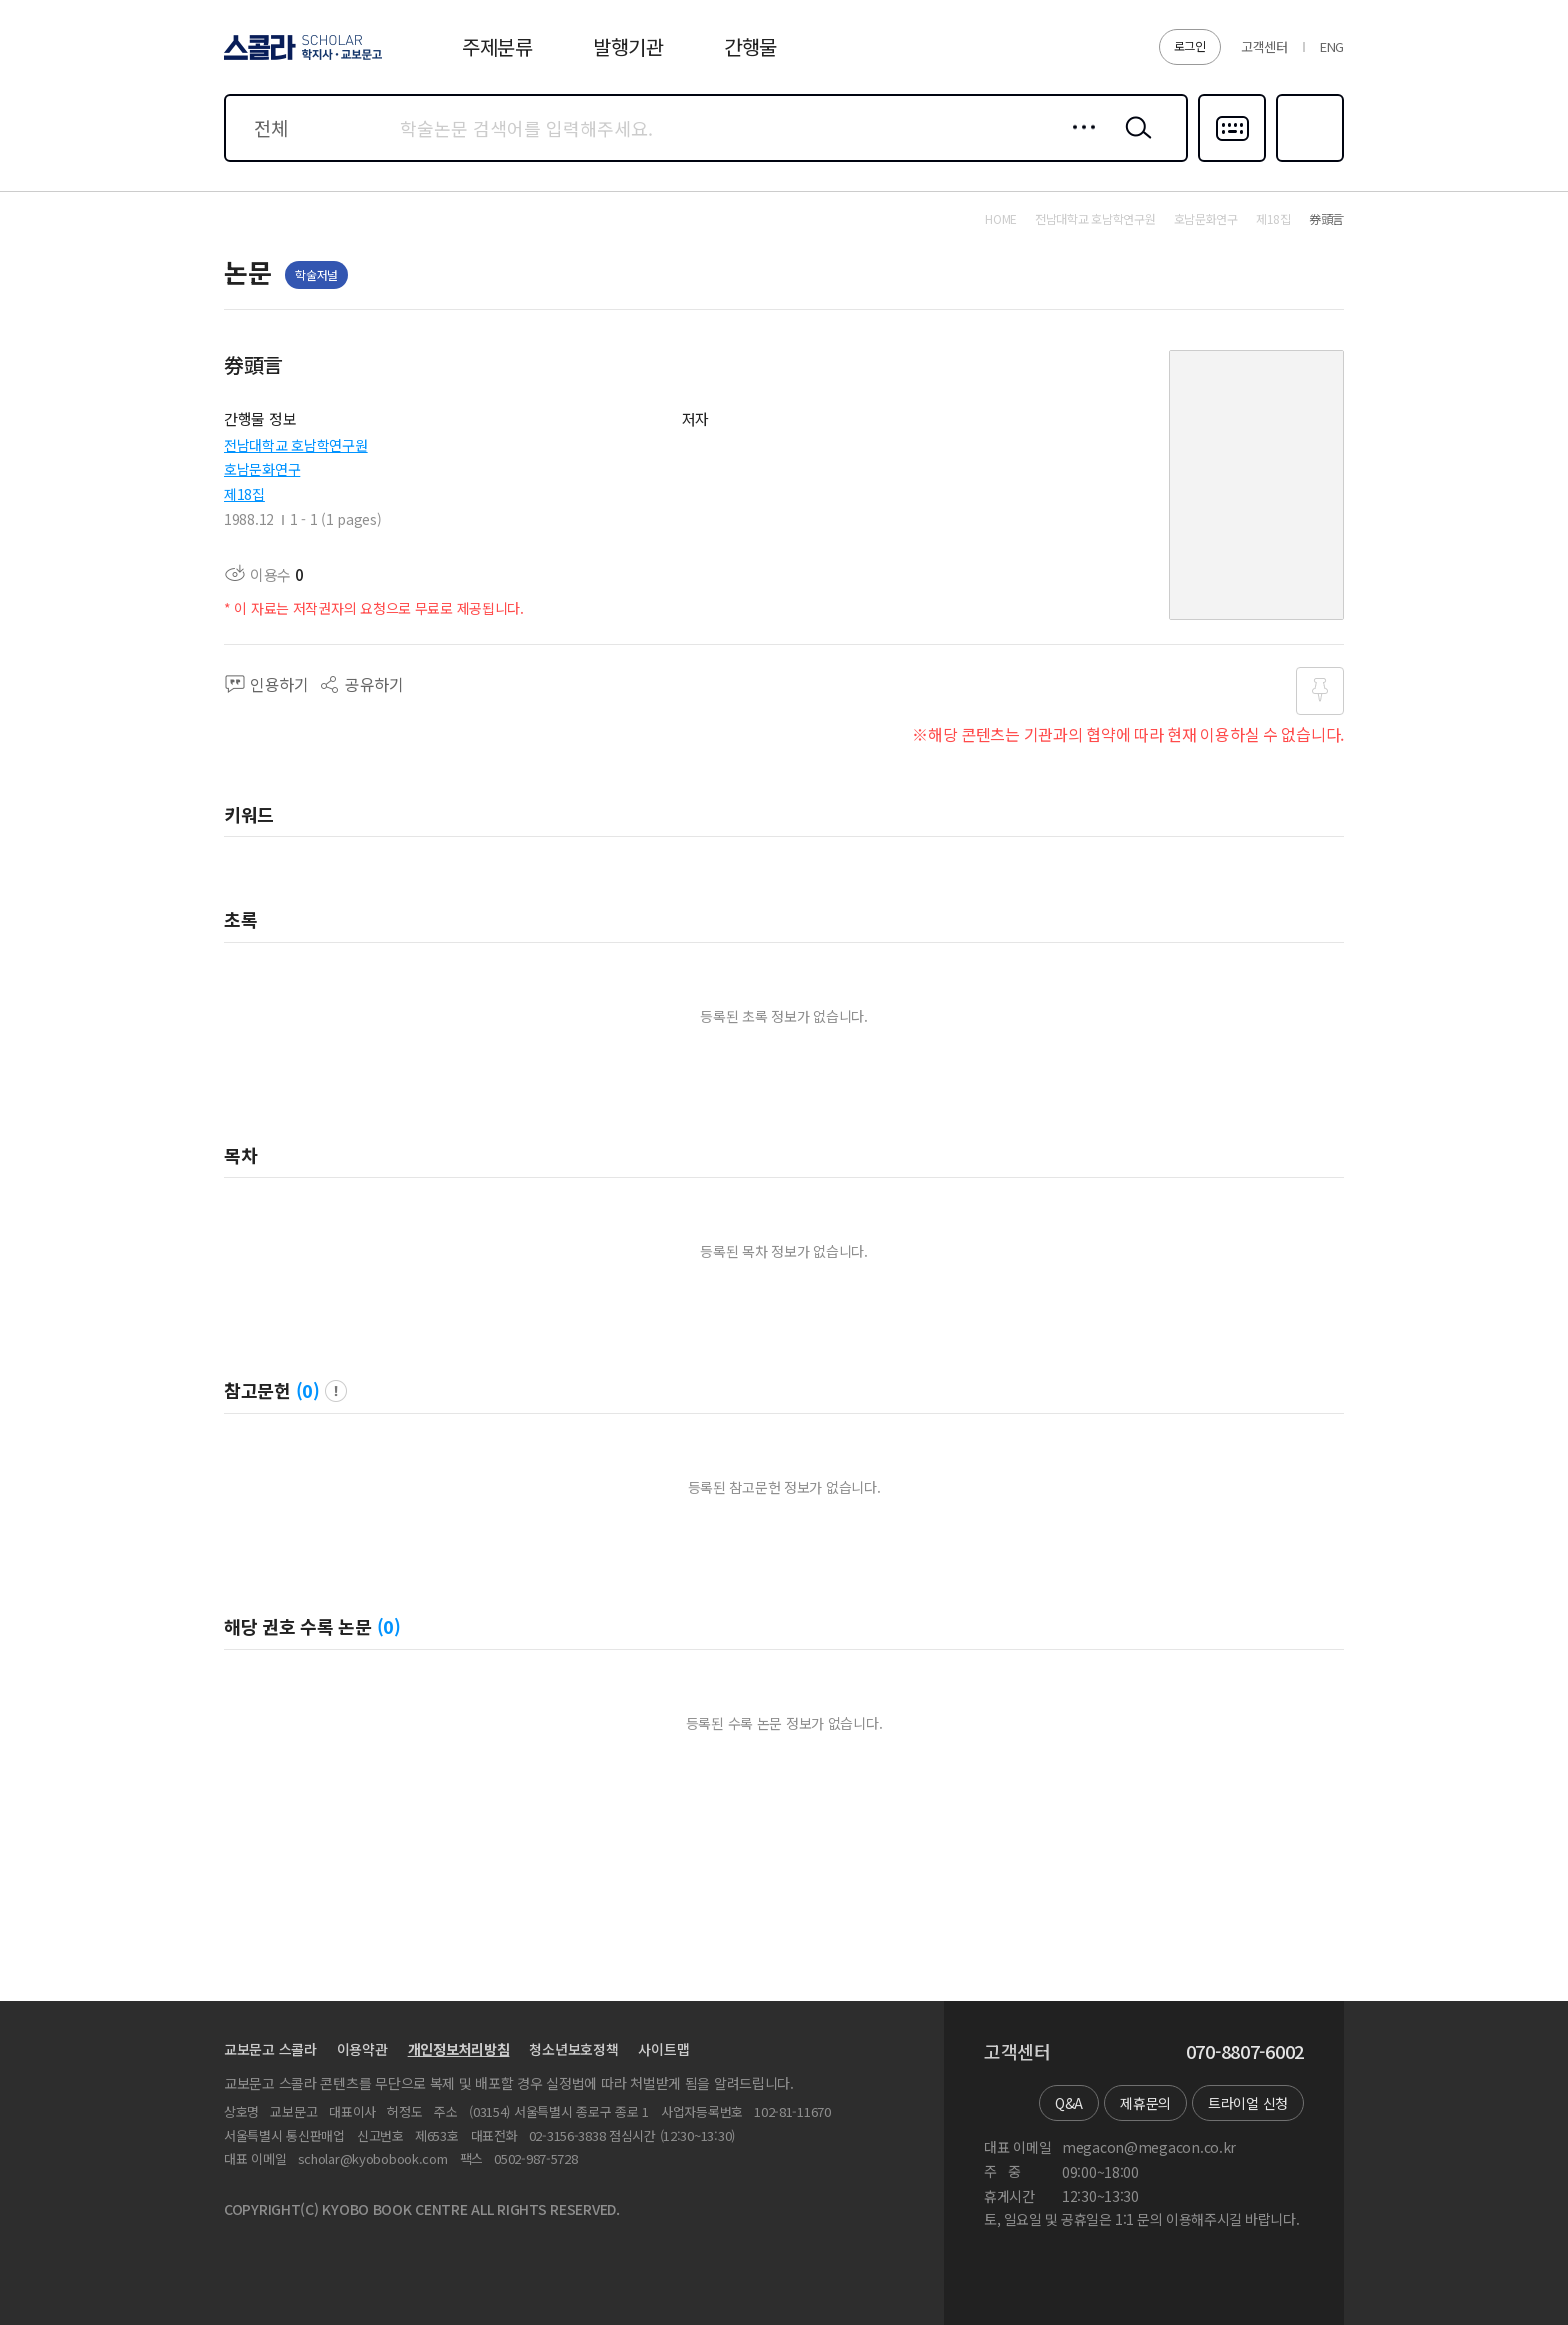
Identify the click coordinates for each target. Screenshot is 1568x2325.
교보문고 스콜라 (270, 2049)
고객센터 (1264, 46)
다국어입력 (1232, 160)
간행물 (750, 46)
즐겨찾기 (1307, 160)
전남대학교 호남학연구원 (296, 445)
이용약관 (362, 2049)
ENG (1332, 46)
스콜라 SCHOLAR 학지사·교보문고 (300, 59)
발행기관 (628, 46)
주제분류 (497, 46)
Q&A (1069, 2103)
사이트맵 (663, 2049)
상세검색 (1078, 143)
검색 (1134, 143)
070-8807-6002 (1245, 2052)
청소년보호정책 (573, 2049)
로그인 (1190, 45)
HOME (1001, 219)
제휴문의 (1145, 2103)
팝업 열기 (336, 1391)
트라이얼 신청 (1248, 2103)
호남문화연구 (262, 469)
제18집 (244, 494)
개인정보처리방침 (459, 2049)
